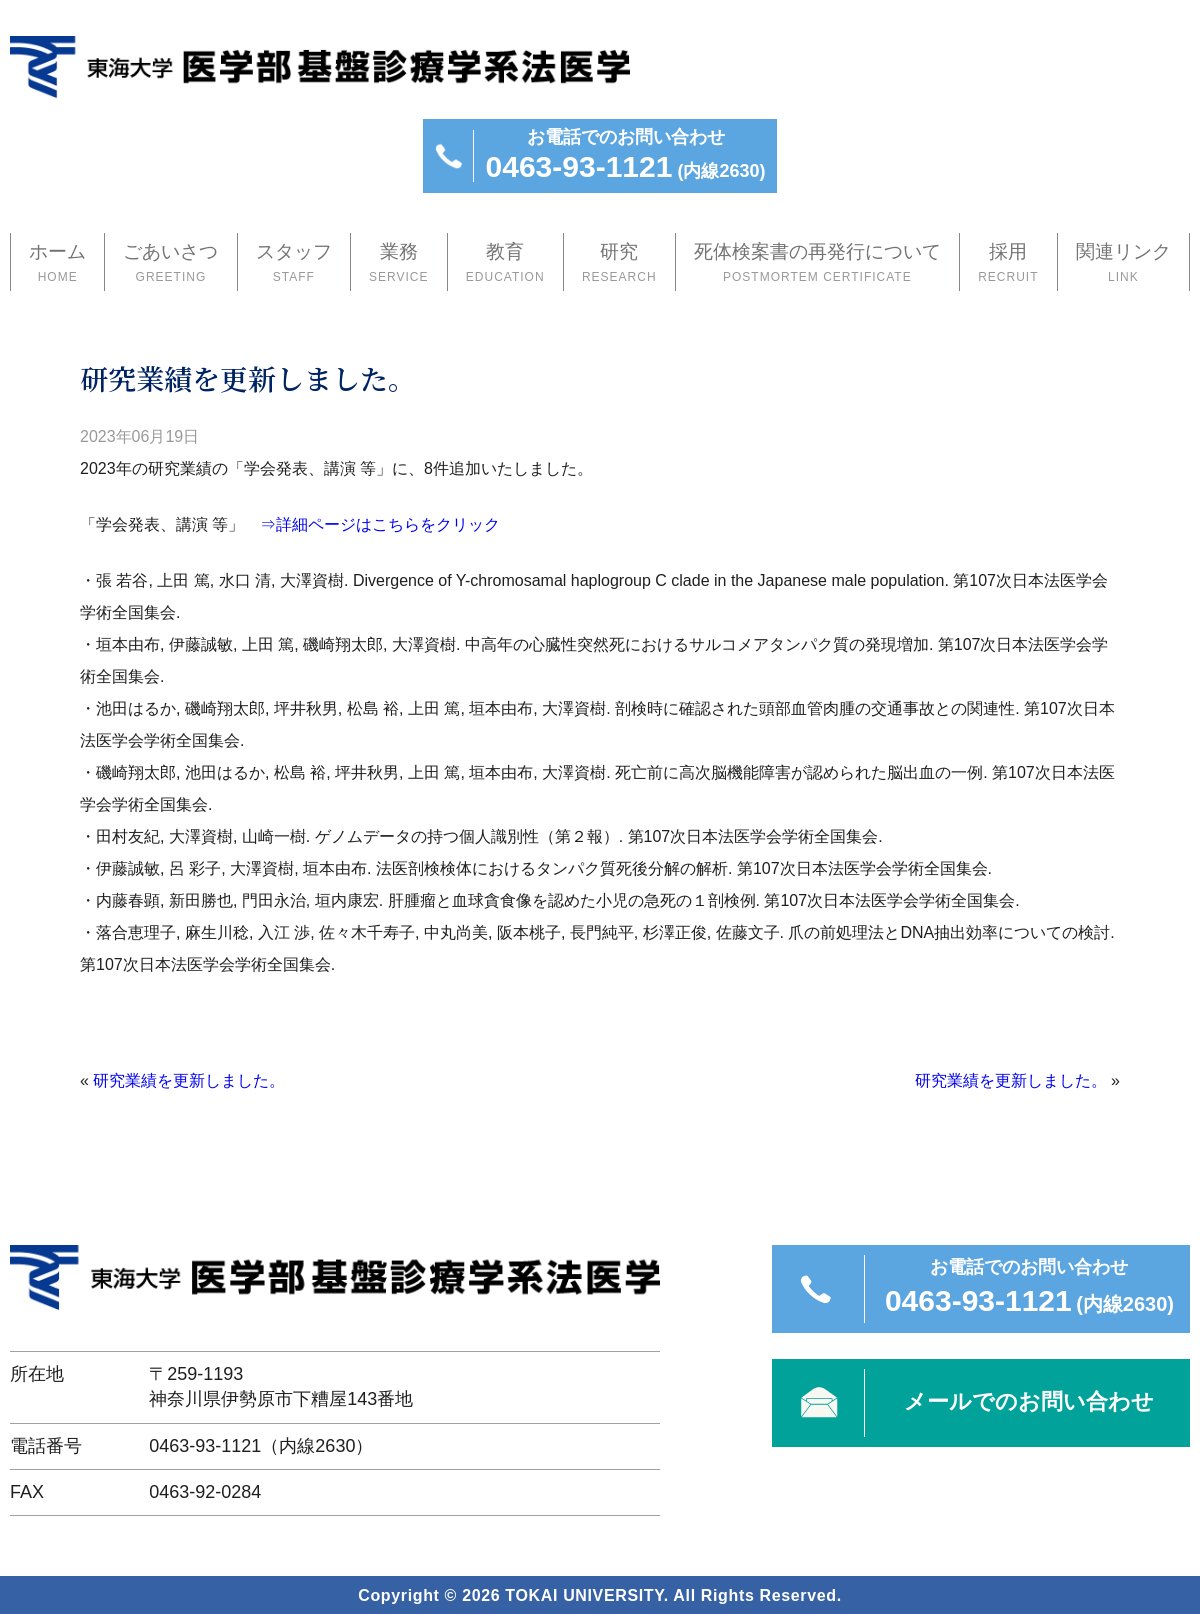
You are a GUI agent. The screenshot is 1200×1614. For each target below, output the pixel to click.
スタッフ (294, 264)
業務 (399, 264)
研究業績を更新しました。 (189, 1078)
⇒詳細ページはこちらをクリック (380, 522)
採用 (1008, 264)
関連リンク (1123, 264)
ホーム (57, 264)
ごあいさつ (170, 264)
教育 (505, 264)
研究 (619, 264)
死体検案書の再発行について (817, 264)
